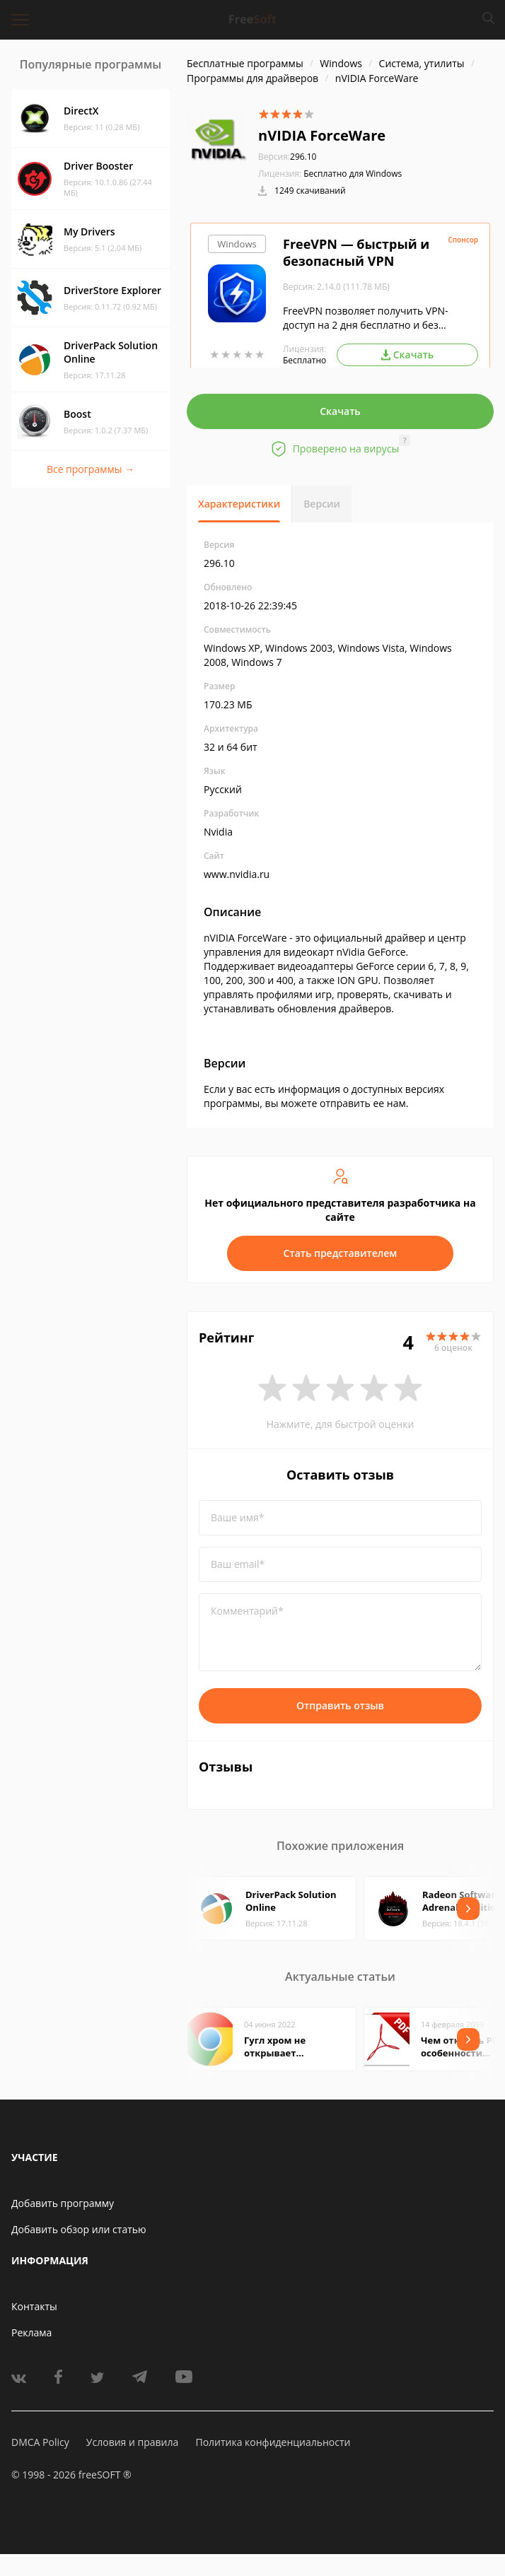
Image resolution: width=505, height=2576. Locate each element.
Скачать (340, 411)
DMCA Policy (40, 2442)
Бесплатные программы (245, 63)
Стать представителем (340, 1253)
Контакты (34, 2306)
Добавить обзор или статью (78, 2229)
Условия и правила (132, 2442)
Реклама (31, 2332)
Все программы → (90, 469)
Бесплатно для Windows (352, 174)
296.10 (287, 157)
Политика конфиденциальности (272, 2442)
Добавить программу (62, 2203)
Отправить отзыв (340, 1705)
